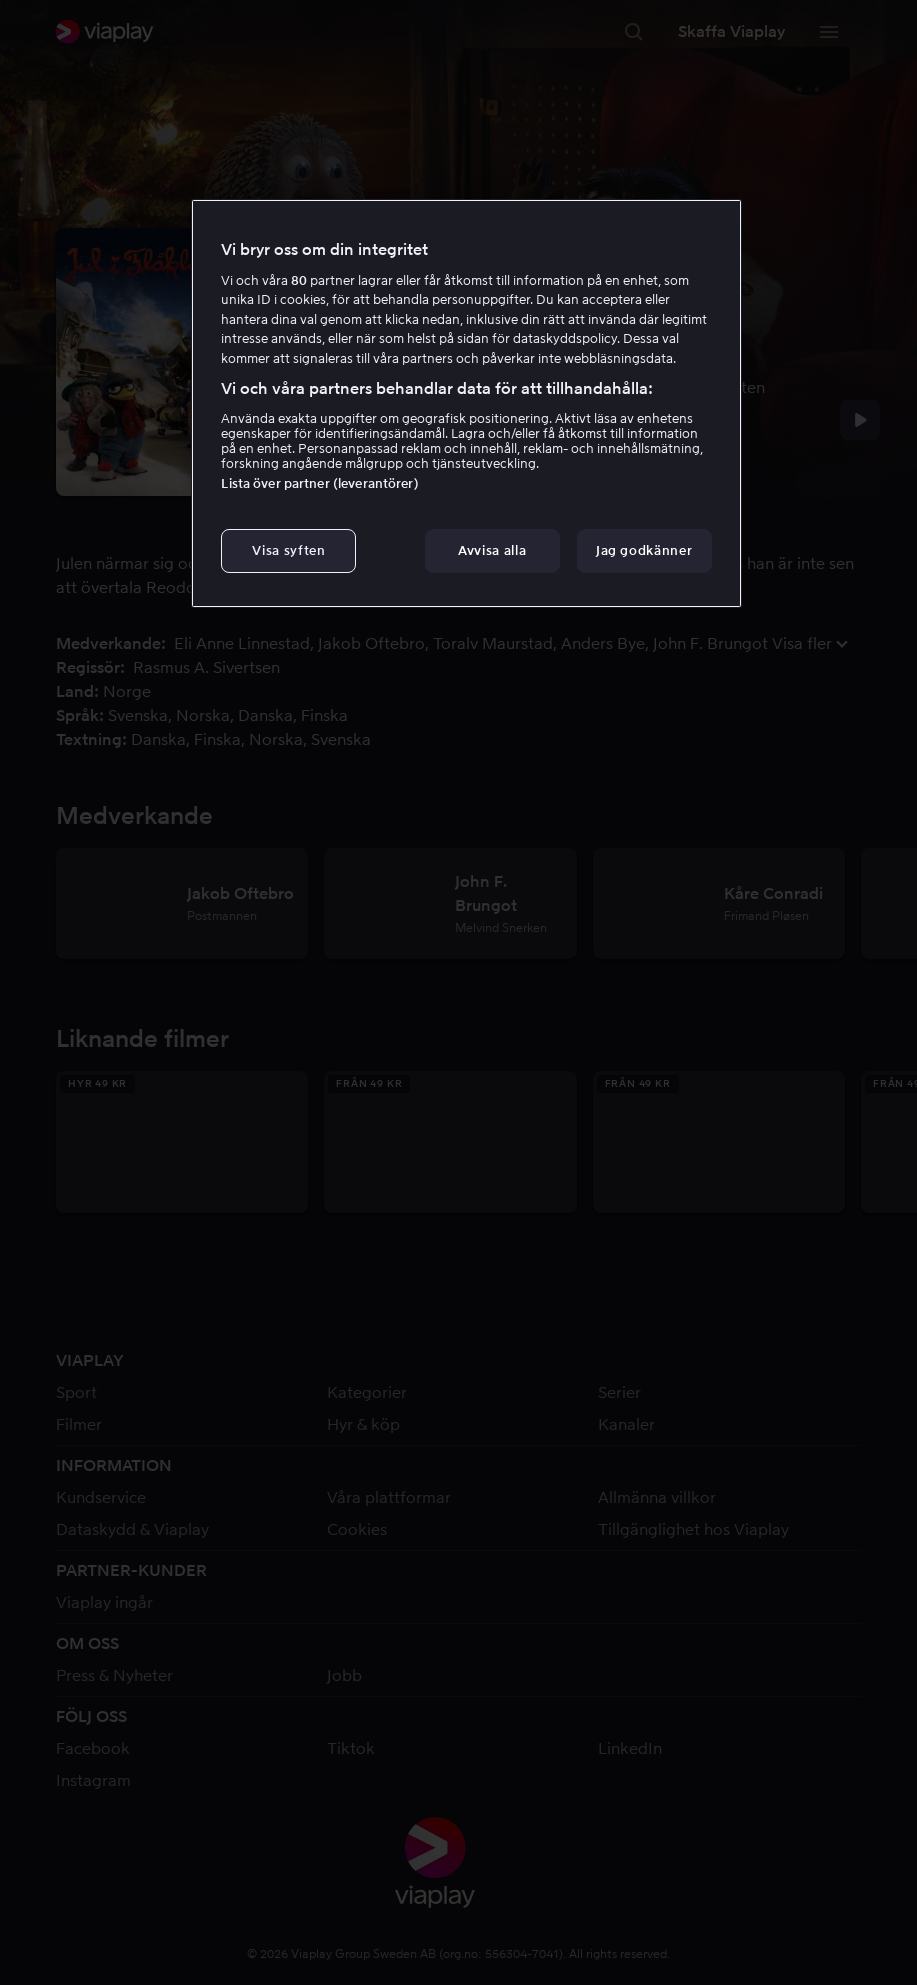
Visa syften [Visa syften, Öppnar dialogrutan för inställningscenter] (288, 550)
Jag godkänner (644, 550)
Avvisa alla (492, 550)
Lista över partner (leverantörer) (319, 483)
